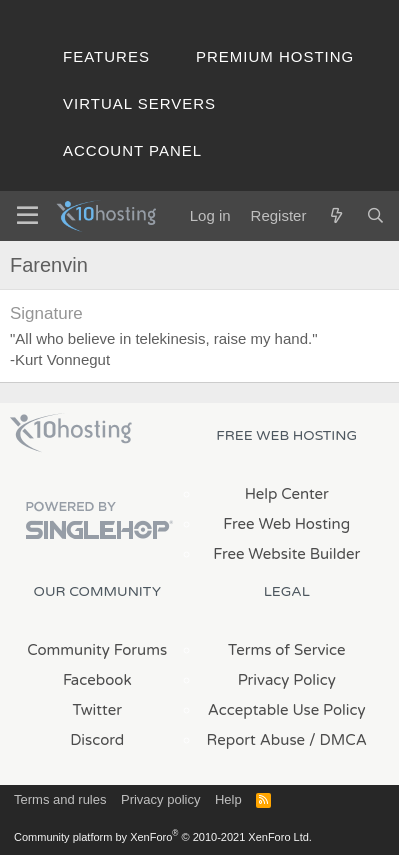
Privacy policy (160, 799)
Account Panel (132, 150)
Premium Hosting (275, 56)
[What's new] (335, 215)
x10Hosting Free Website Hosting (71, 433)
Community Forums (97, 650)
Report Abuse (256, 740)
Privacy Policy (287, 680)
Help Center (287, 494)
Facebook (97, 680)
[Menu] (27, 216)
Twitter (97, 710)
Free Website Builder (286, 554)
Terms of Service (287, 650)
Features (106, 56)
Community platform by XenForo (163, 837)
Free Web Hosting (286, 524)
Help (228, 799)
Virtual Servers (139, 103)
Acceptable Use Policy (287, 710)
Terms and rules (60, 799)
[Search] (375, 215)
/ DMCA (338, 740)
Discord (97, 740)
